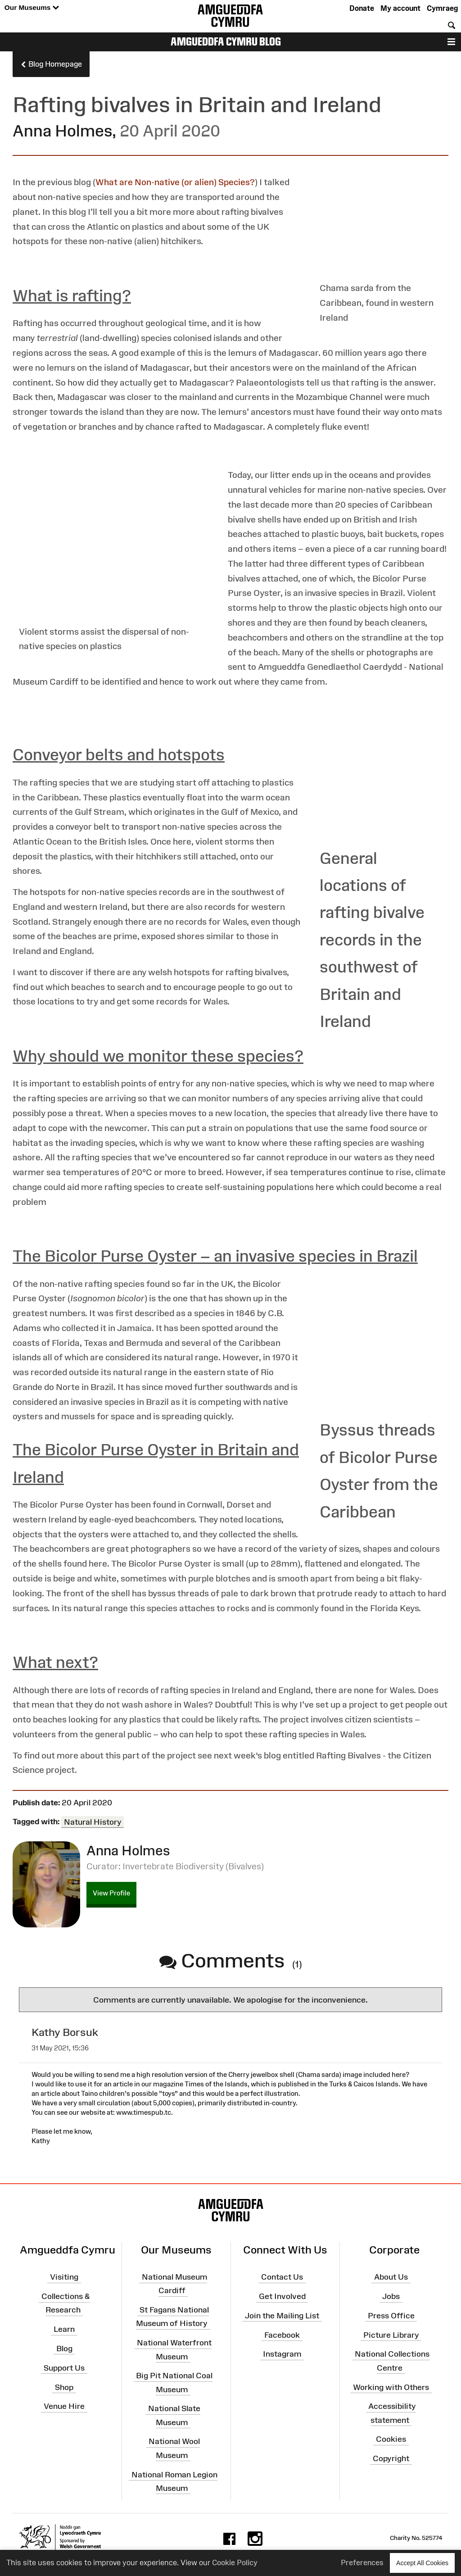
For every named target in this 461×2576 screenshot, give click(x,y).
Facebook (282, 2334)
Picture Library (391, 2334)
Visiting (64, 2276)
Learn (64, 2329)
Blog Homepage (51, 64)
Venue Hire (64, 2406)
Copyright (391, 2458)
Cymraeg (442, 8)
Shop (64, 2386)
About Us (391, 2276)
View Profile (111, 1893)
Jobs (391, 2296)
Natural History (93, 1821)
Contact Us (282, 2276)
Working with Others (391, 2386)
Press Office (391, 2315)
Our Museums (32, 8)
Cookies (391, 2439)
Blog (64, 2348)
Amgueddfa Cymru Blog (226, 41)
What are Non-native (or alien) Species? (175, 182)
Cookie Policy (235, 2562)
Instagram (282, 2353)
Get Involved (282, 2296)
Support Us (64, 2367)
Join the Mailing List (282, 2315)
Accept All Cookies (422, 2563)
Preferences (362, 2562)
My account (400, 8)
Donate (361, 8)
